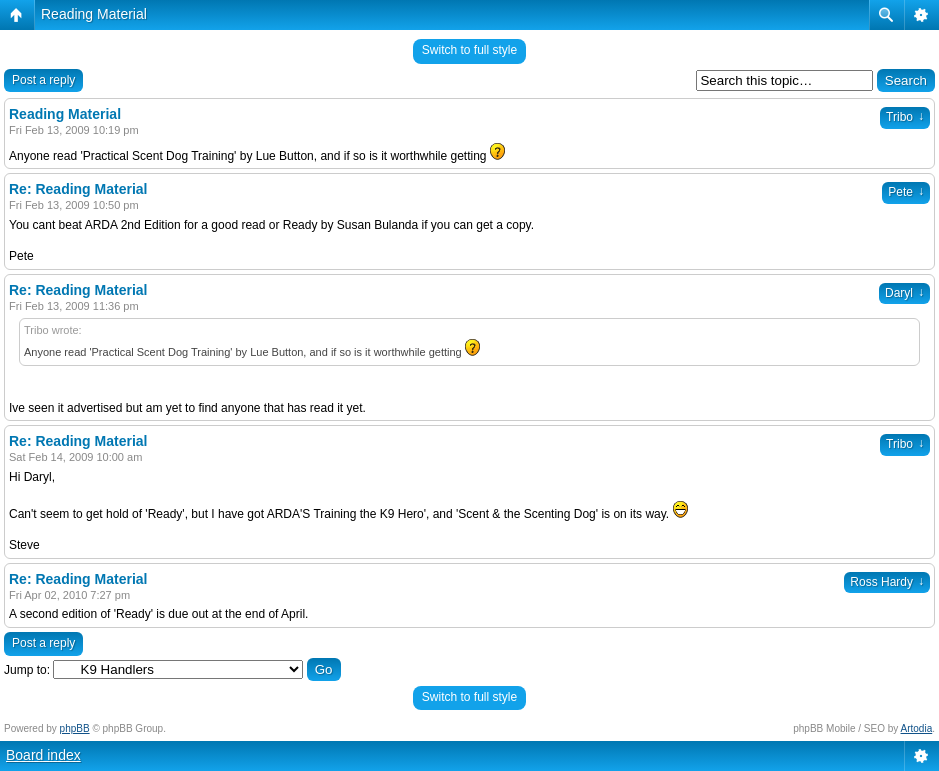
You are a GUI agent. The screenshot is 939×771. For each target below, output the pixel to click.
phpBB (75, 728)
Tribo (905, 117)
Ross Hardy (887, 582)
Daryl (904, 293)
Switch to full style (469, 50)
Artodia (917, 728)
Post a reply (43, 80)
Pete (906, 192)
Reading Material (94, 14)
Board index (43, 755)
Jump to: (27, 670)
